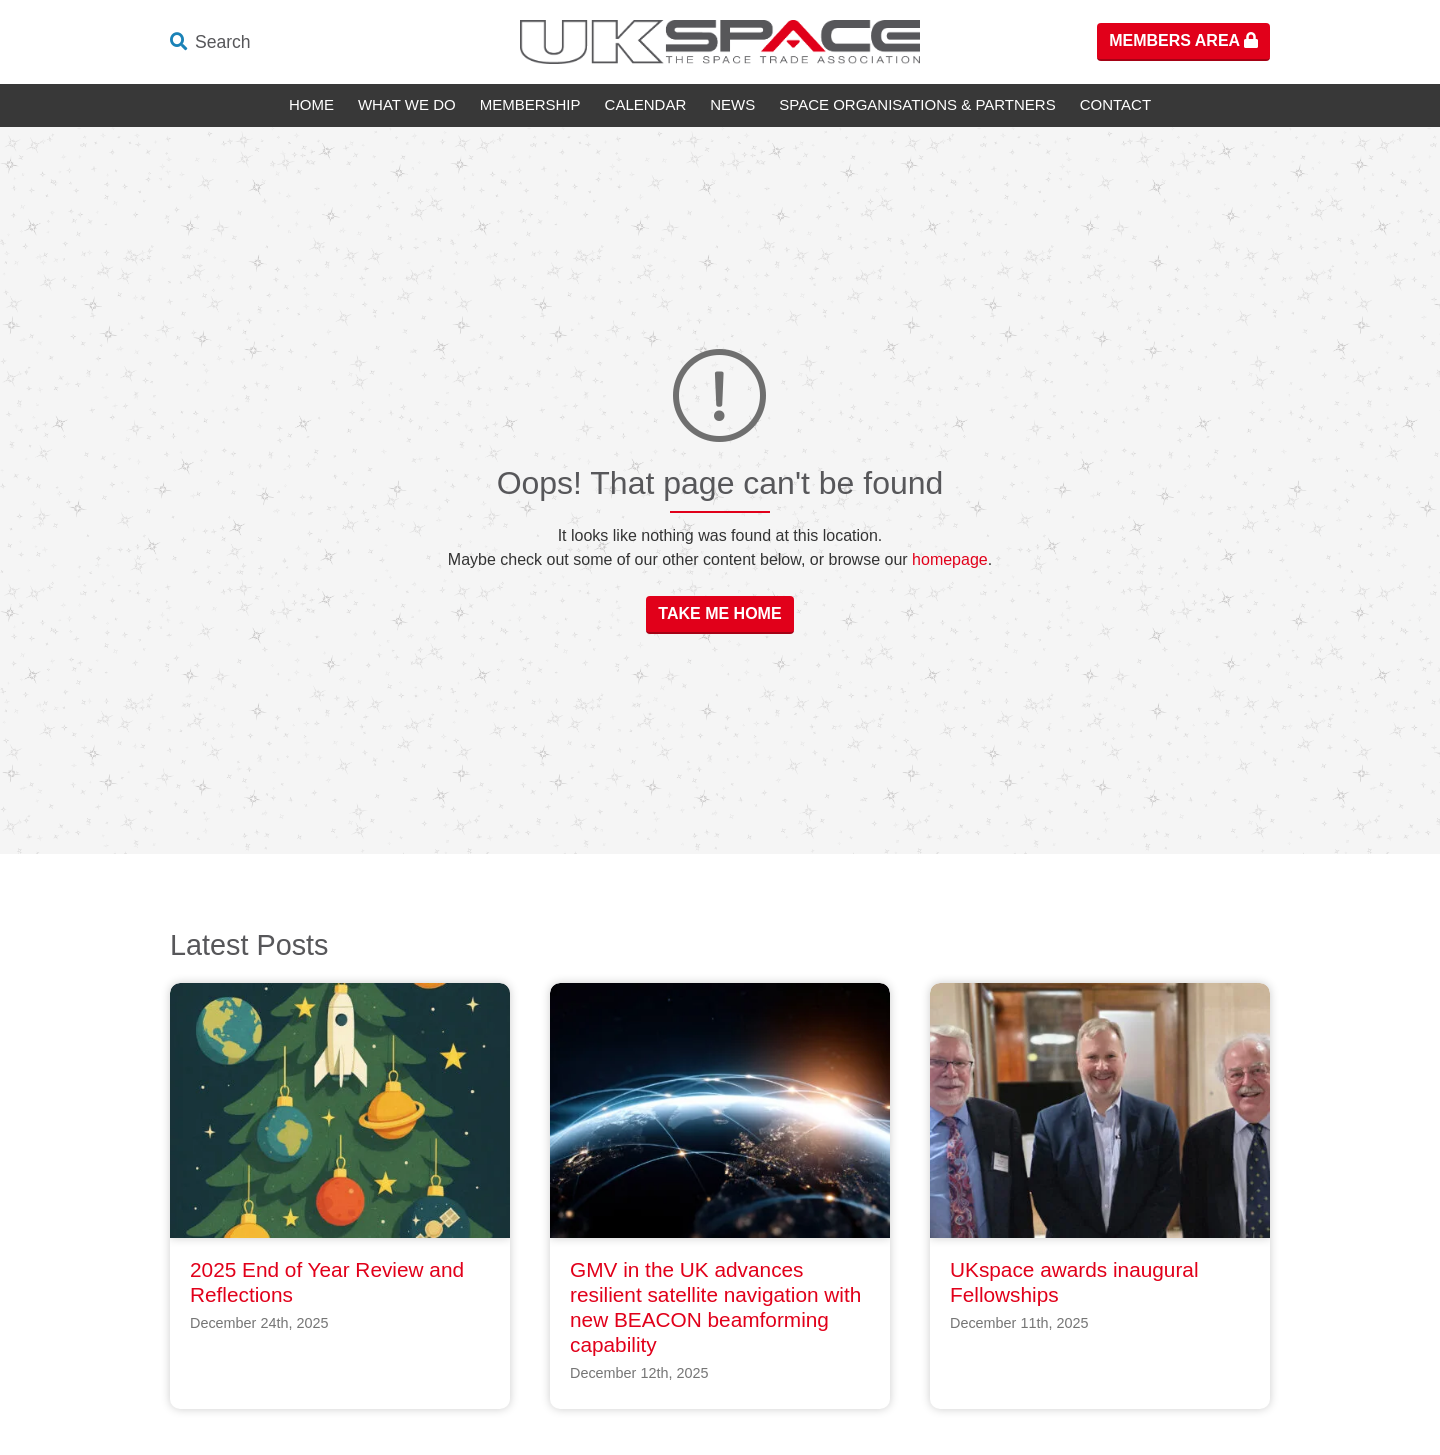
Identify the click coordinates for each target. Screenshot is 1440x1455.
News (732, 104)
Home (311, 104)
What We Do (407, 104)
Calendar (646, 104)
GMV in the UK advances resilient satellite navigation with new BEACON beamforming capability (715, 1307)
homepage (950, 559)
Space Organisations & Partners (917, 104)
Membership (530, 104)
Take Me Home (719, 613)
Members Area (1183, 40)
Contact (1115, 104)
